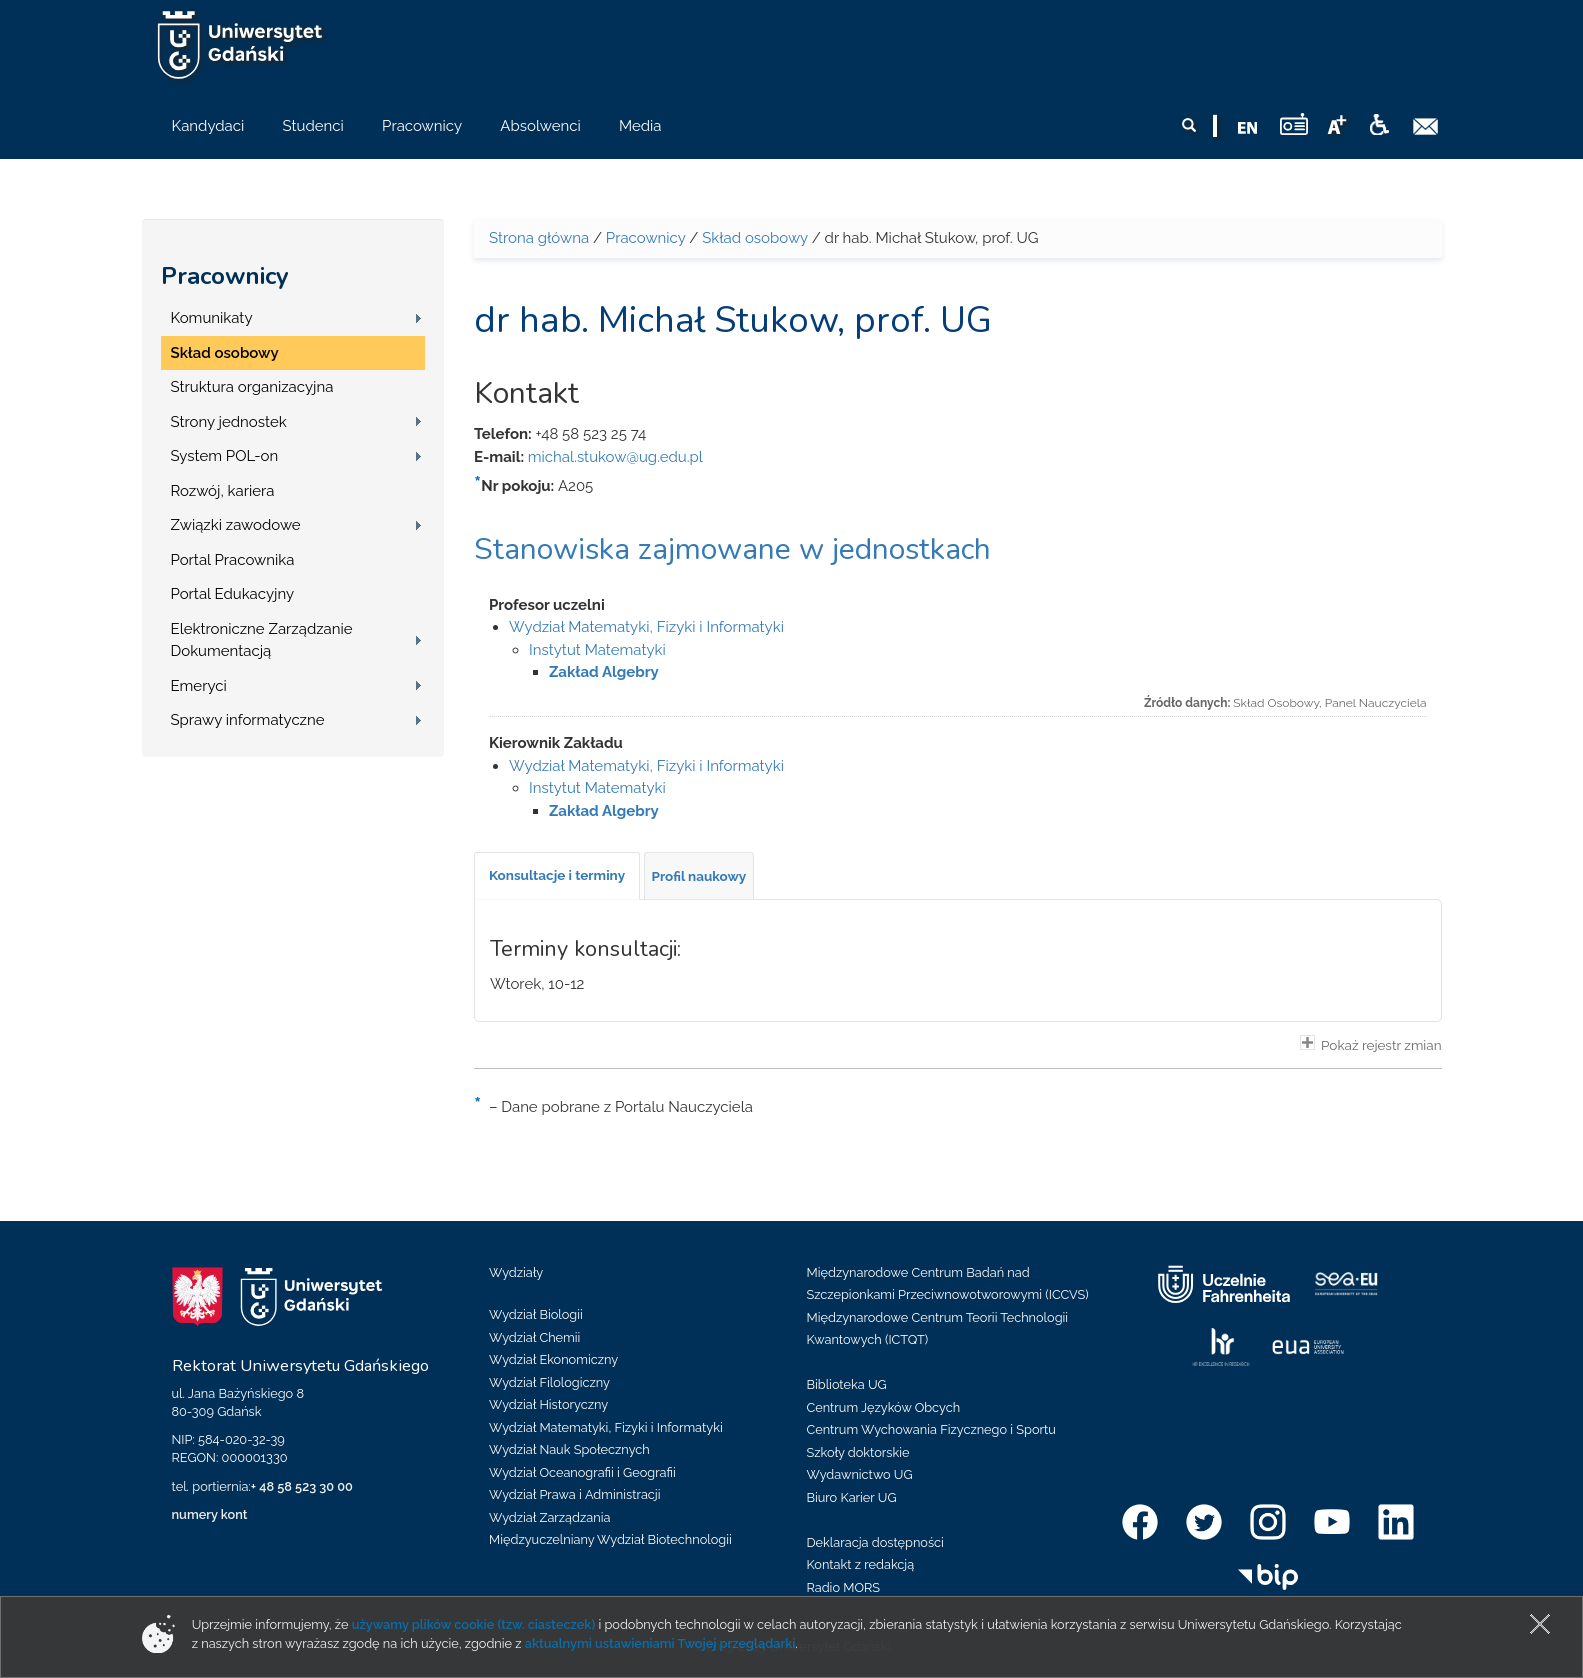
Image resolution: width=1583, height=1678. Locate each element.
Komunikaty (212, 318)
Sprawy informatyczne (248, 720)
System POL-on (225, 456)
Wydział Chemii (534, 1337)
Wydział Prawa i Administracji (575, 1494)
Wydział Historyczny (548, 1404)
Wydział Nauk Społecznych (569, 1449)
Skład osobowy (225, 353)
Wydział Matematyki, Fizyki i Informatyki (646, 627)
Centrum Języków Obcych (884, 1407)
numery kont (210, 1514)
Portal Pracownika (233, 560)
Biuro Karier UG (852, 1497)
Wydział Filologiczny (549, 1382)
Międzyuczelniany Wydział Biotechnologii (610, 1539)
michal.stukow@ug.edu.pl (615, 457)
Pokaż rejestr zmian (1371, 1044)
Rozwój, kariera (223, 491)
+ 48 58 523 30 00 (302, 1486)
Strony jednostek (229, 422)
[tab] (557, 876)
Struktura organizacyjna (252, 387)
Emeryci (199, 686)
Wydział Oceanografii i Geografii (582, 1472)
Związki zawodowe (236, 525)
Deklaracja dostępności (875, 1542)
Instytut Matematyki (597, 650)
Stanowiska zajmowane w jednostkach (732, 549)
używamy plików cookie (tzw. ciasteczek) (474, 1624)
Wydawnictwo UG (860, 1474)
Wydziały (516, 1272)
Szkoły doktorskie (858, 1452)
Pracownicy (225, 276)
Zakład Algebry (604, 672)
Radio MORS (844, 1587)
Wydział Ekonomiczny (553, 1359)
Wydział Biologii (536, 1314)
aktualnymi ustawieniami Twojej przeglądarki (660, 1643)
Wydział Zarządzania (549, 1517)
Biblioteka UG (847, 1384)
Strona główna (539, 238)
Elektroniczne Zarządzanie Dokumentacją (262, 640)
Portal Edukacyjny (233, 594)
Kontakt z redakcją (861, 1564)
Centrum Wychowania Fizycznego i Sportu (931, 1429)
